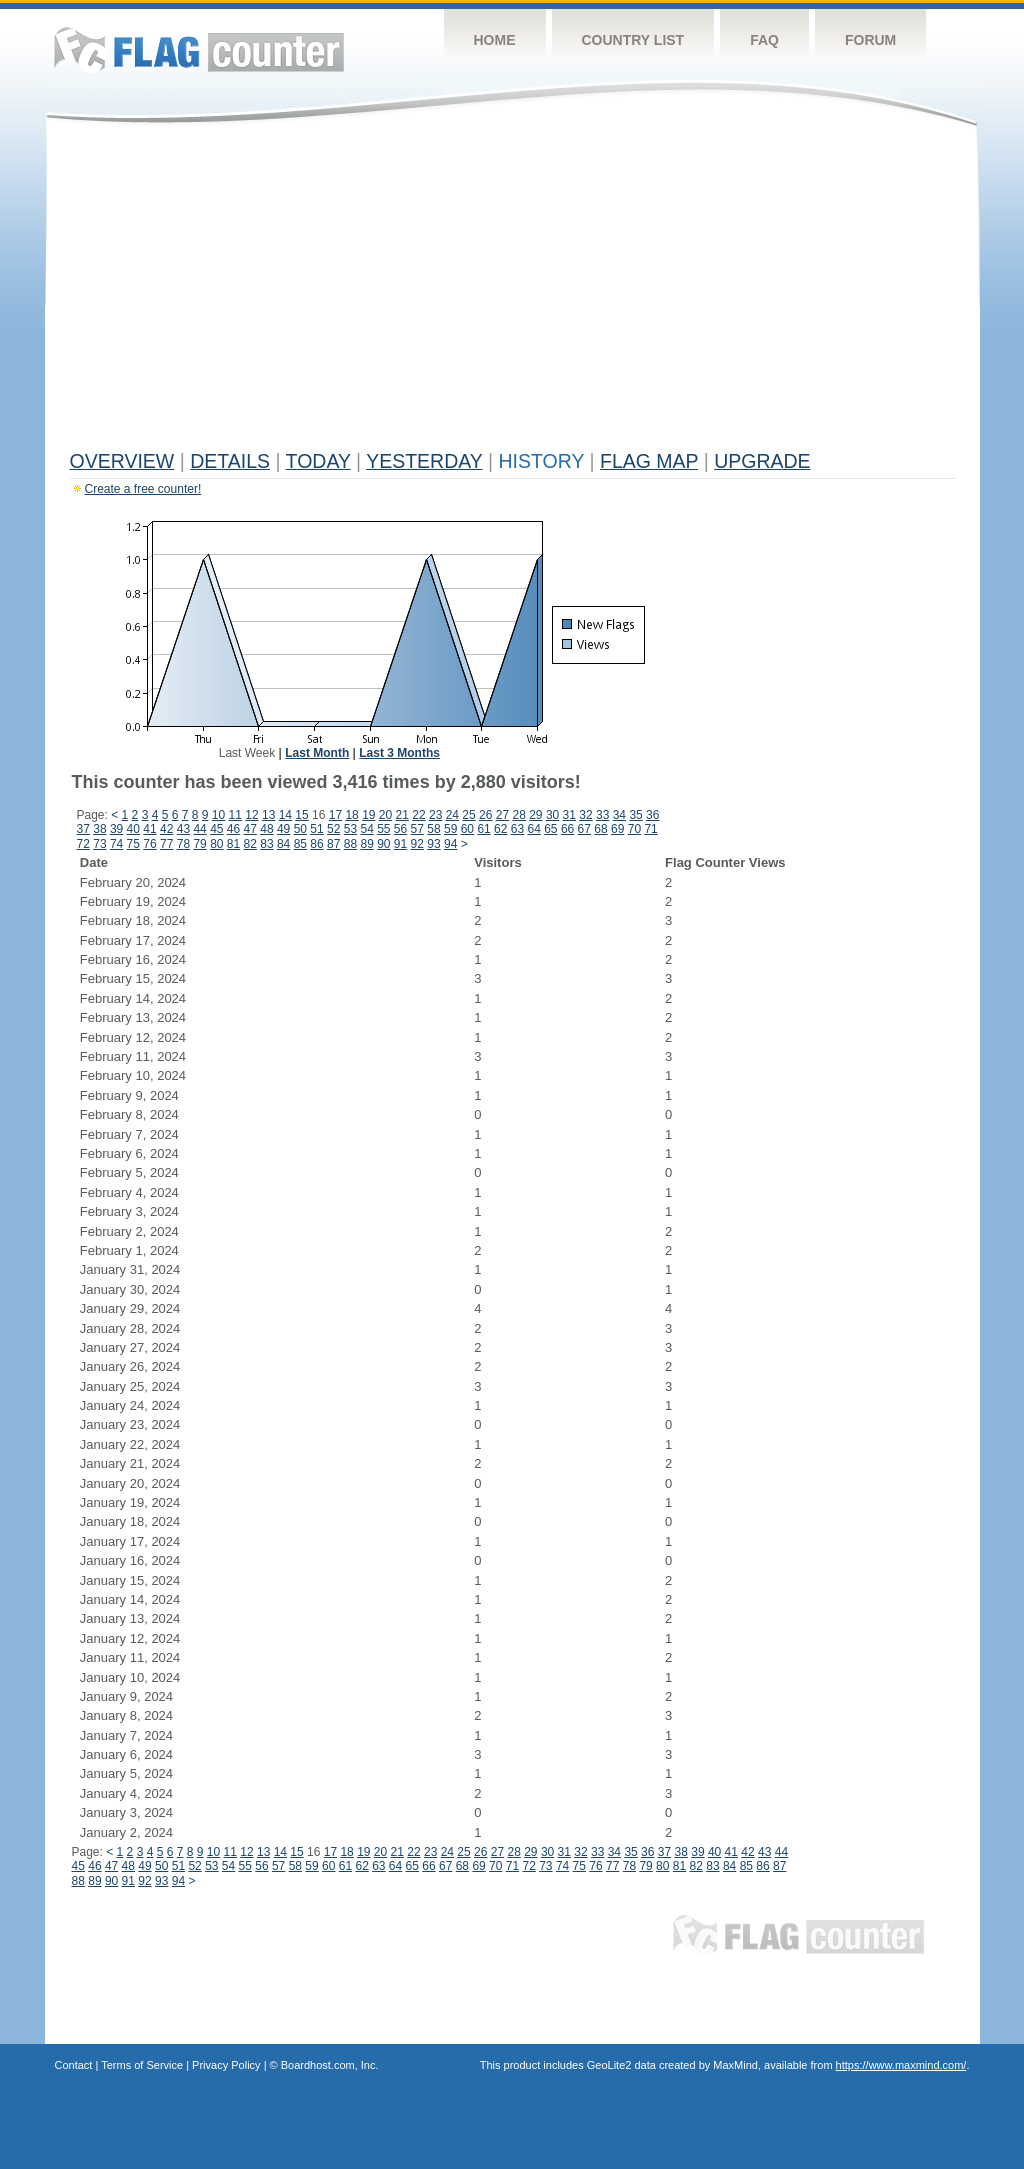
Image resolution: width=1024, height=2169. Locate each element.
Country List (633, 40)
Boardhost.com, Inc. (330, 2065)
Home (495, 40)
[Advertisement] (512, 292)
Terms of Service (142, 2065)
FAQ (764, 40)
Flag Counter (199, 49)
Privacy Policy (226, 2065)
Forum (870, 40)
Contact (74, 2065)
